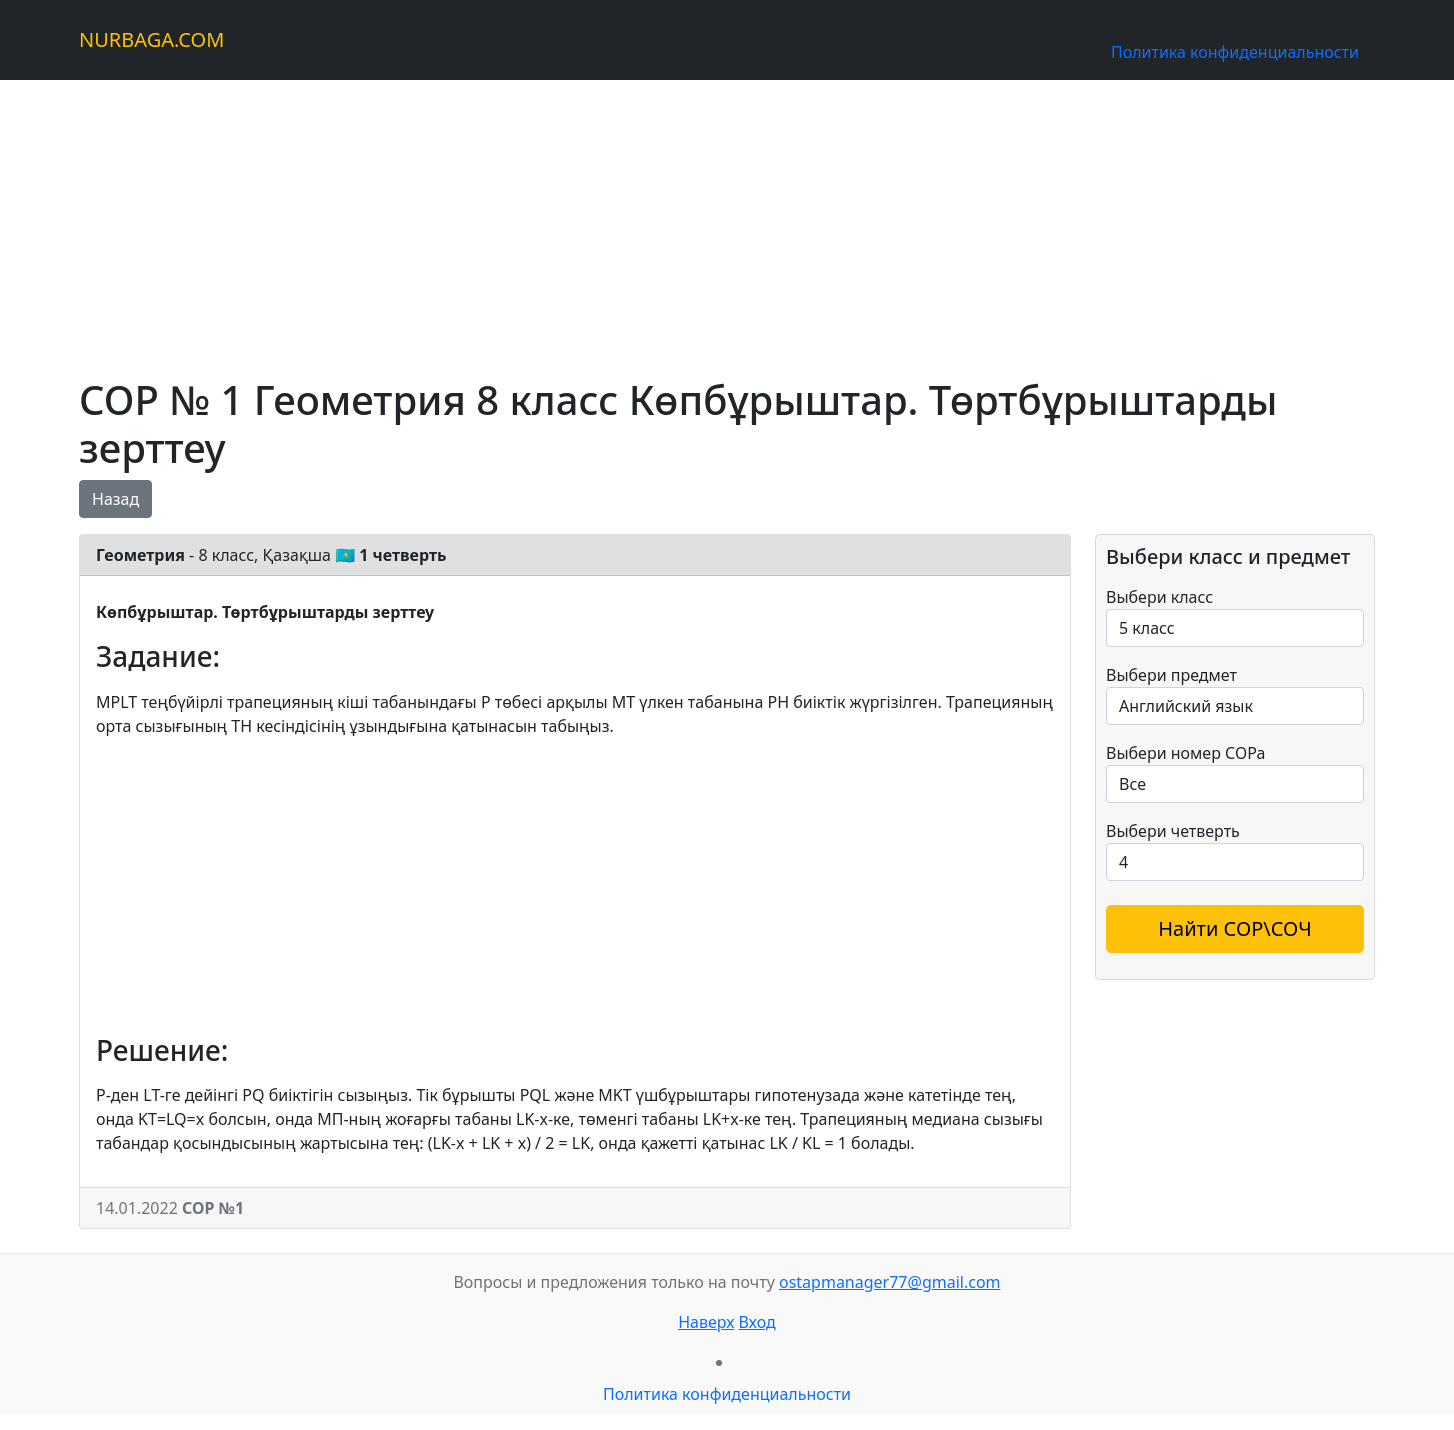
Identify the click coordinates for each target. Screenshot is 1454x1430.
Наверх (706, 1322)
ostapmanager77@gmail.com (890, 1282)
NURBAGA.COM (151, 39)
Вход (757, 1322)
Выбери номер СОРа (1185, 753)
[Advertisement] (679, 220)
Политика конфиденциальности (1235, 52)
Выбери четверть (1173, 831)
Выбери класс (1159, 597)
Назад (115, 499)
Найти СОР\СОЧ (1235, 928)
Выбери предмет (1171, 675)
